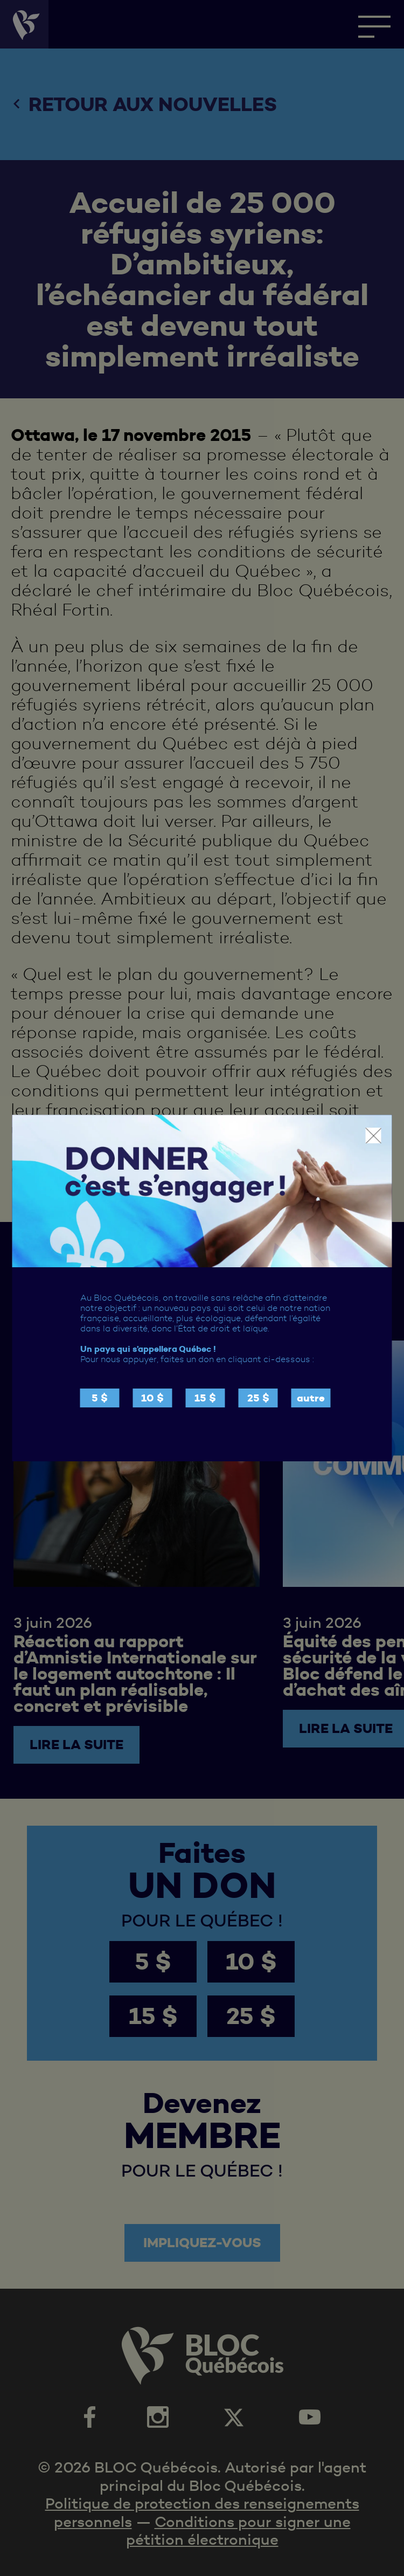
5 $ (100, 1398)
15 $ (205, 1398)
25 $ (258, 1398)
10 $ (152, 1398)
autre (311, 1398)
